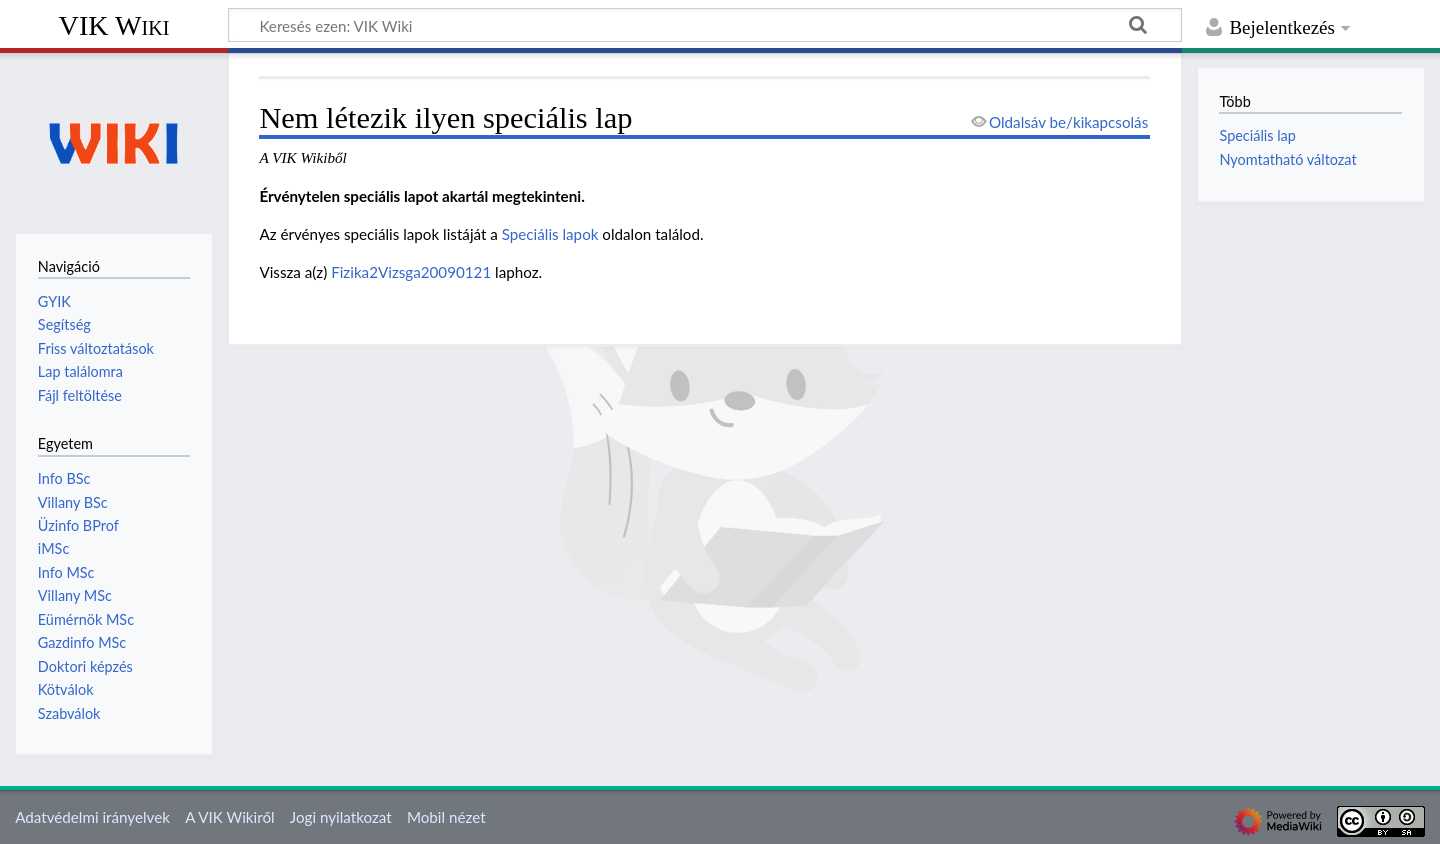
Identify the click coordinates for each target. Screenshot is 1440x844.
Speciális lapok (550, 234)
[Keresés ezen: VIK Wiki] (705, 25)
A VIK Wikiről (229, 817)
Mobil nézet (446, 817)
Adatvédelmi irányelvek (92, 817)
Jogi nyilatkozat (341, 817)
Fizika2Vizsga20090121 (411, 272)
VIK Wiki (114, 25)
